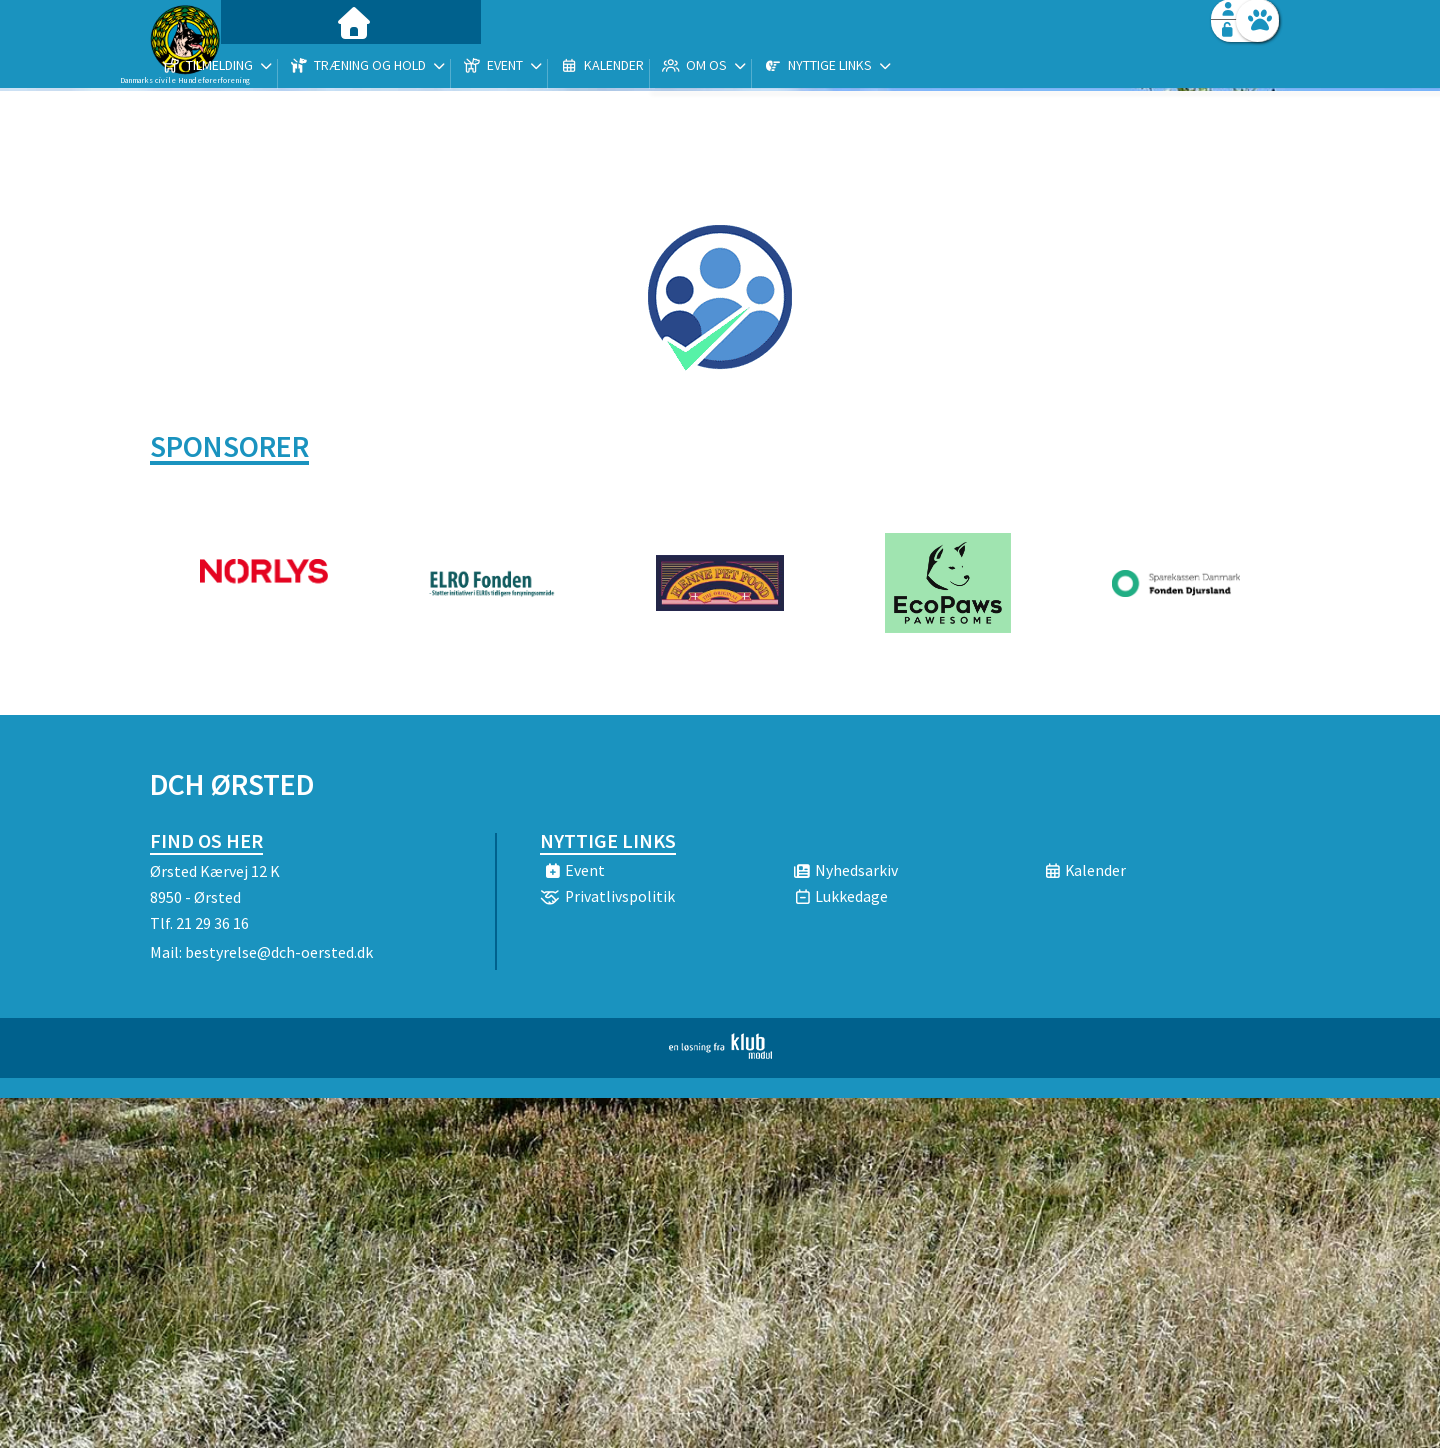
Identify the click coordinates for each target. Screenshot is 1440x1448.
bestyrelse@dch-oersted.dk (279, 952)
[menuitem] (275, 67)
